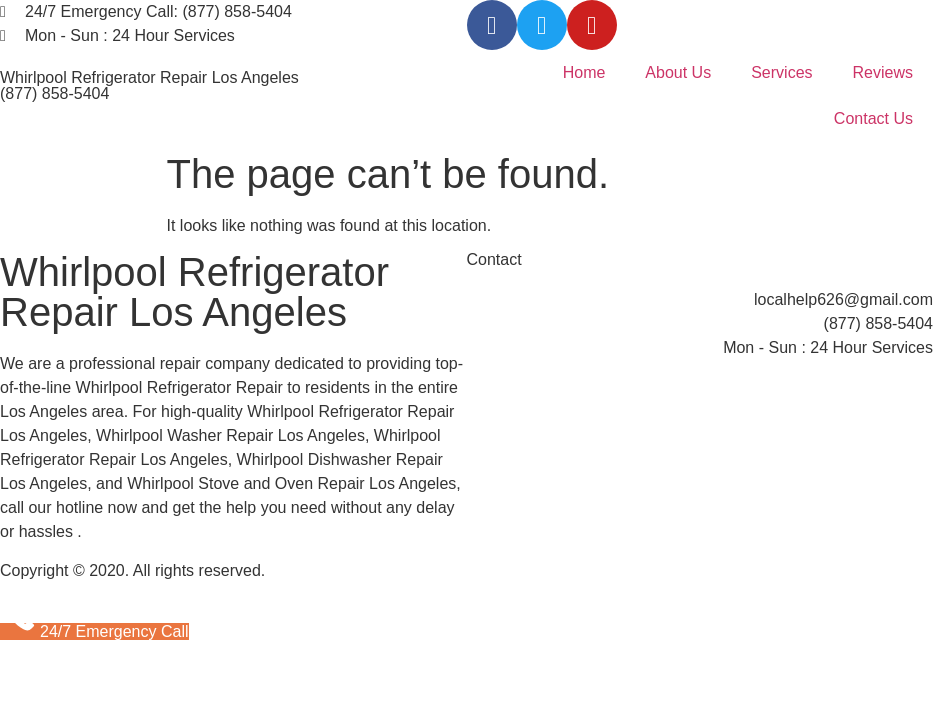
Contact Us (873, 118)
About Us (678, 72)
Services (781, 72)
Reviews (883, 72)
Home (584, 72)
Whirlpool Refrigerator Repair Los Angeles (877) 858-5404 (149, 85)
